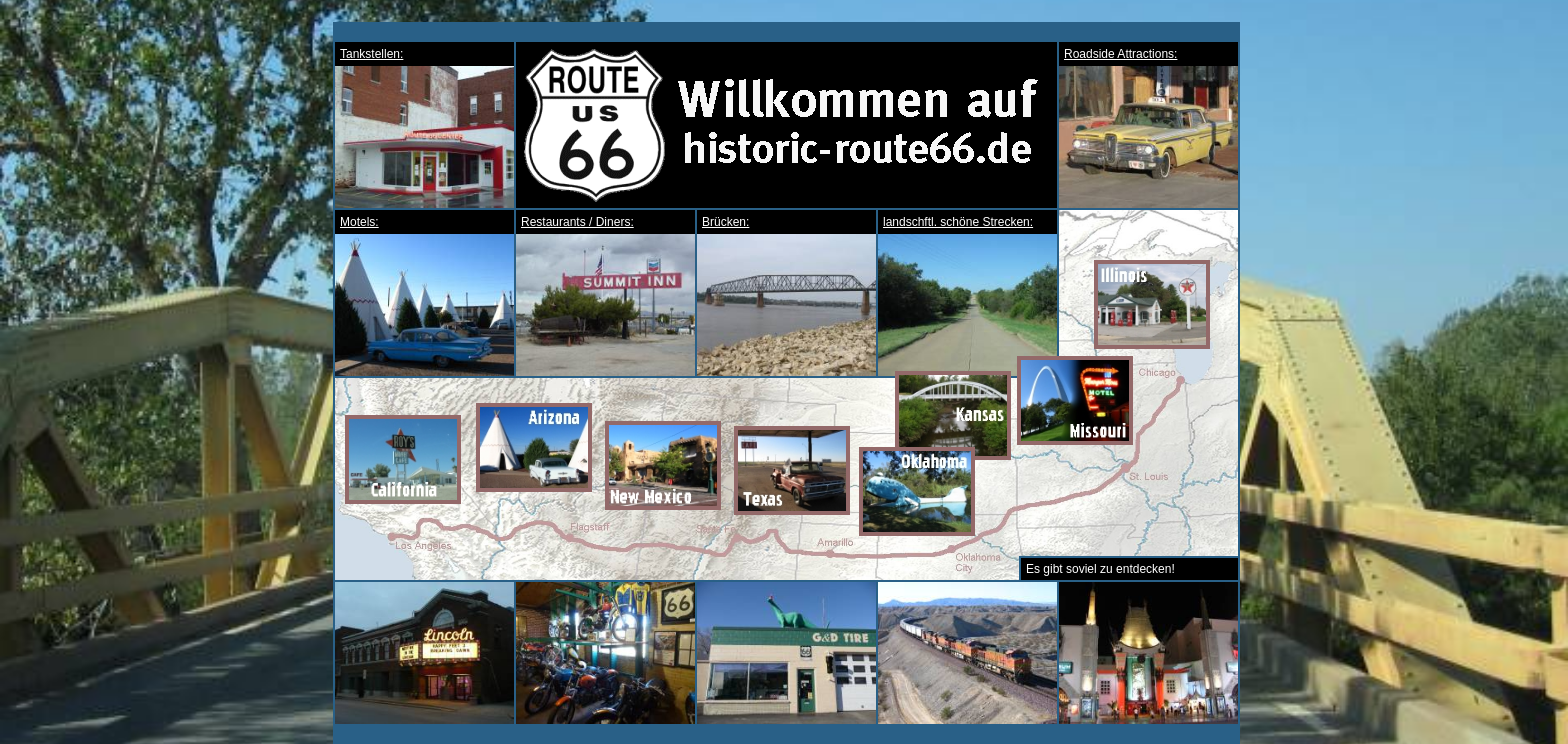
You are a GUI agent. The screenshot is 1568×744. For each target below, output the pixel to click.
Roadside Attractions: (1120, 54)
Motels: (359, 222)
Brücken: (725, 222)
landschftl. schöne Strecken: (958, 222)
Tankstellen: (371, 54)
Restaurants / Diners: (577, 222)
